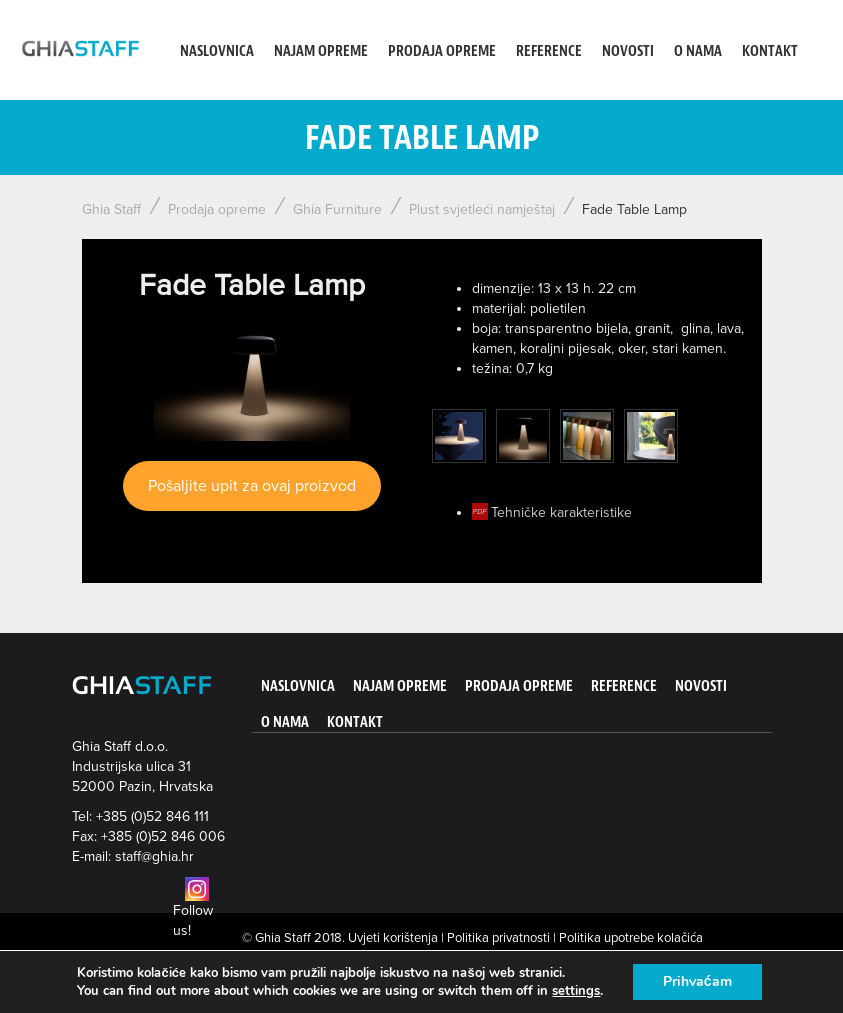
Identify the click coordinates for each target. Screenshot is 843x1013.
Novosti (628, 51)
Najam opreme (321, 51)
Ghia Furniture (337, 209)
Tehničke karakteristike (561, 512)
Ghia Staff (111, 209)
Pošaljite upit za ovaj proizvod (252, 486)
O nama (698, 51)
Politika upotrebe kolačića (631, 938)
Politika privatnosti (498, 938)
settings (576, 991)
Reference (549, 51)
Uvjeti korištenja (393, 938)
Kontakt (770, 51)
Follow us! (193, 910)
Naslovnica (217, 51)
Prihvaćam (697, 981)
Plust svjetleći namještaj (482, 209)
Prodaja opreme (442, 51)
